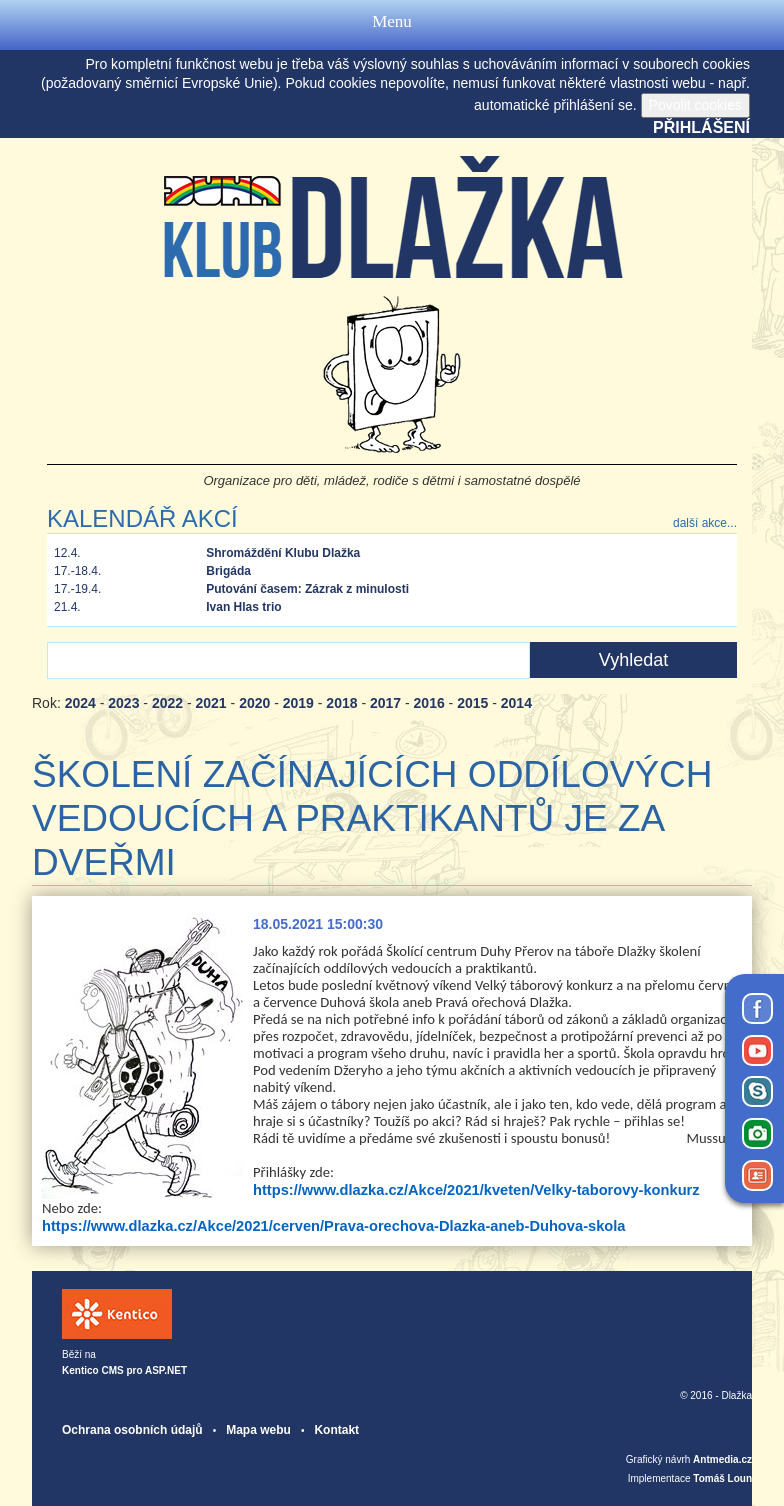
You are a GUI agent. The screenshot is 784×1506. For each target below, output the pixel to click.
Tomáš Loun (722, 1478)
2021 (211, 703)
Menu (392, 25)
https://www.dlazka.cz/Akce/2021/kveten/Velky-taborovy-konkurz (476, 1190)
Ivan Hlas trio (243, 607)
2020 (254, 703)
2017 (385, 703)
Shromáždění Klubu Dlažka (283, 553)
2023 (123, 703)
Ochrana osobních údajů (132, 1430)
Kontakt (336, 1430)
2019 (298, 703)
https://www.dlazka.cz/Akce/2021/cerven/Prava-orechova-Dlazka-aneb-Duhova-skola (334, 1226)
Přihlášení (701, 127)
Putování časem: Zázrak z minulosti (307, 589)
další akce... (705, 523)
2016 (429, 703)
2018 (341, 703)
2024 (80, 703)
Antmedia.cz (722, 1459)
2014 (516, 703)
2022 (167, 703)
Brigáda (228, 571)
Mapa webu (258, 1430)
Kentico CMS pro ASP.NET (124, 1370)
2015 (472, 703)
